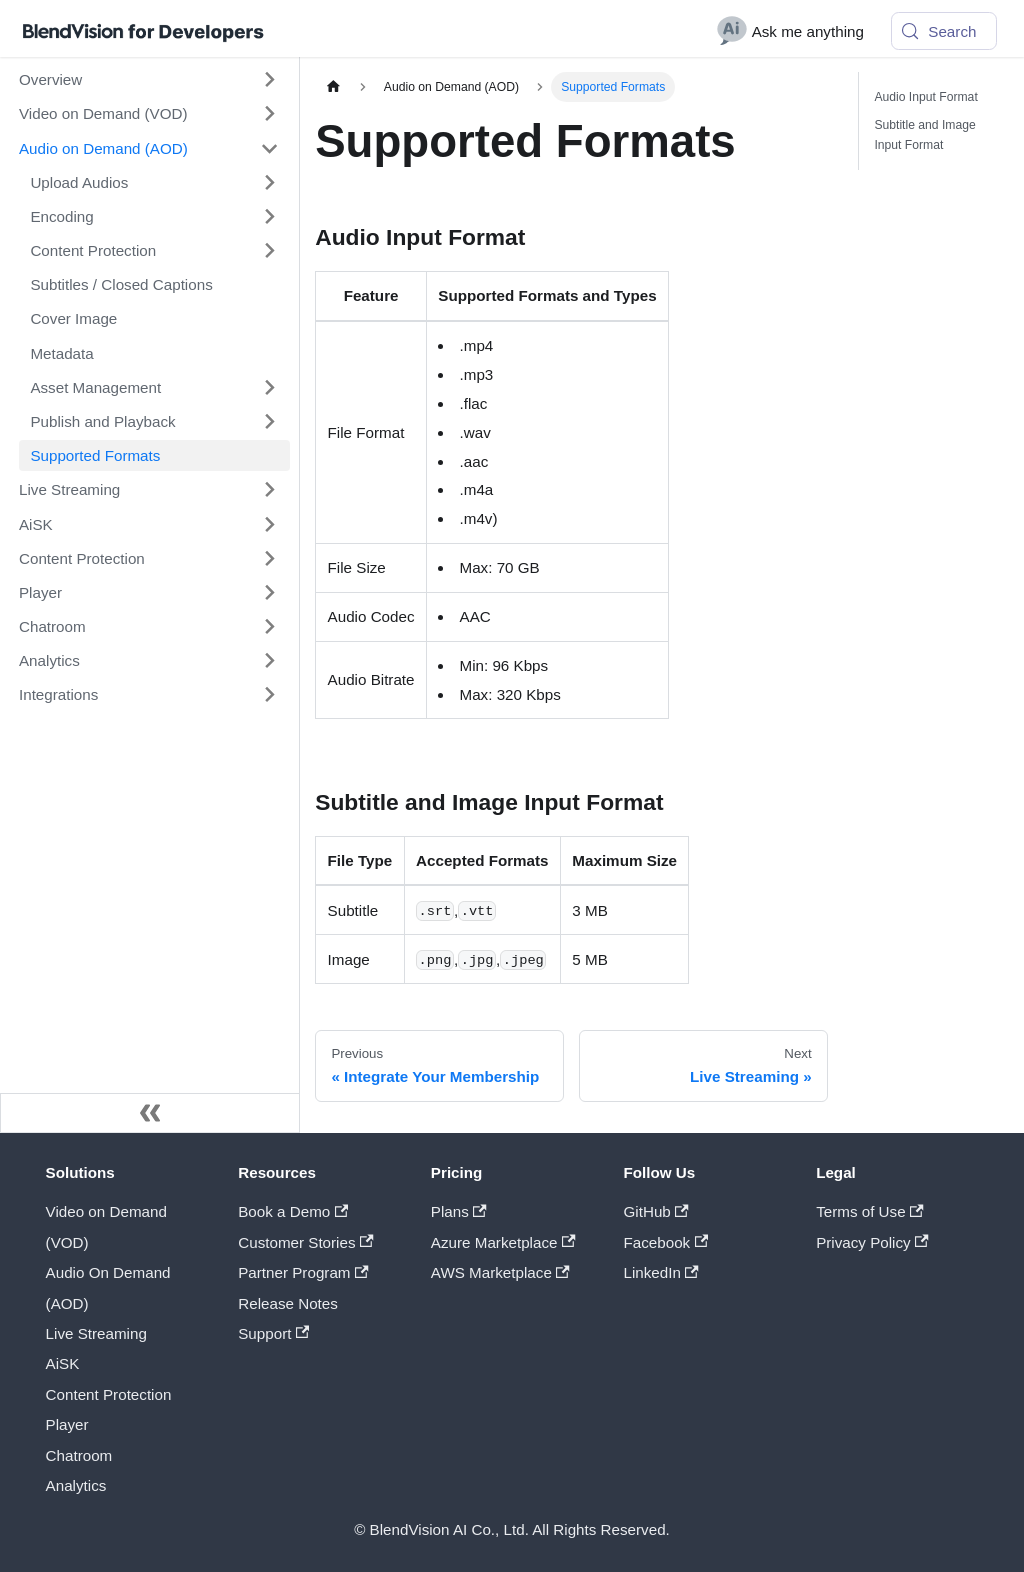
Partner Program (303, 1272)
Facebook (666, 1242)
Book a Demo (293, 1211)
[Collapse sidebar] (150, 1113)
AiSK (63, 1363)
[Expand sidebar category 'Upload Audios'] (269, 182)
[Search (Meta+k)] (944, 31)
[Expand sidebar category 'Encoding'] (269, 216)
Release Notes (288, 1303)
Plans (459, 1211)
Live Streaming (96, 1333)
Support (273, 1333)
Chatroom (79, 1455)
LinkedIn (661, 1272)
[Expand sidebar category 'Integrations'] (269, 695)
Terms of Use (870, 1211)
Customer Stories (305, 1242)
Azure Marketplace (503, 1242)
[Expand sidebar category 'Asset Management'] (269, 387)
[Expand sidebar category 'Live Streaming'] (269, 490)
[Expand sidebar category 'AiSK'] (269, 524)
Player (67, 1424)
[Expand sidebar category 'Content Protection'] (269, 250)
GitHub (656, 1211)
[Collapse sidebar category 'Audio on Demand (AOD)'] (269, 148)
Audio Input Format (925, 97)
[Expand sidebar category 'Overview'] (269, 80)
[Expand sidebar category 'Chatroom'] (269, 626)
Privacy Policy (872, 1242)
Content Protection (109, 1394)
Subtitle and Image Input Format (924, 135)
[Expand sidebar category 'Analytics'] (269, 661)
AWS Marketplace (500, 1272)
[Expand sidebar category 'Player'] (269, 592)
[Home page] (333, 87)
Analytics (76, 1485)
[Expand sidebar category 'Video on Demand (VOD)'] (269, 114)
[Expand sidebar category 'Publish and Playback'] (269, 421)
